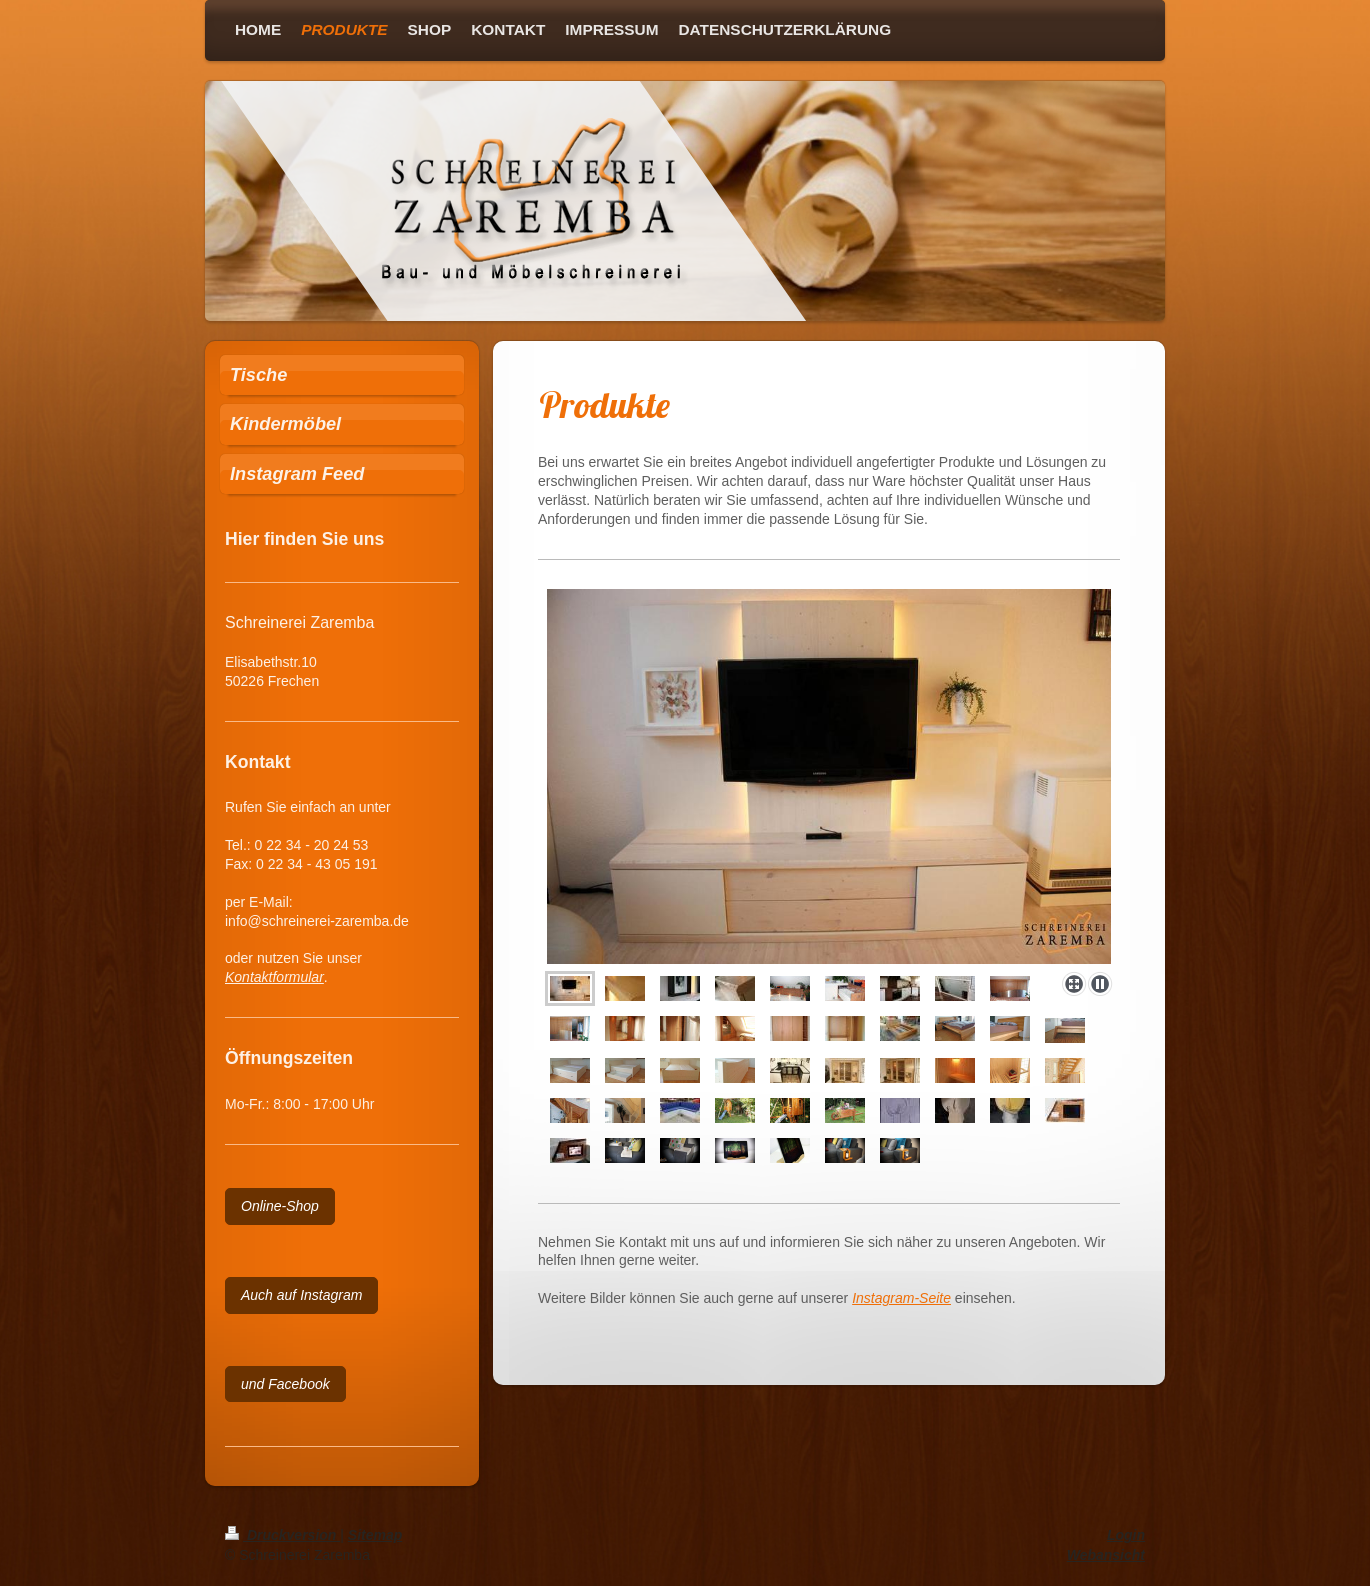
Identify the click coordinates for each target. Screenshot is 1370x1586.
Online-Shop (280, 1206)
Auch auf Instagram (301, 1295)
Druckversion (282, 1535)
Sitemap (375, 1535)
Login (1126, 1535)
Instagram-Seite (901, 1298)
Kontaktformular (274, 977)
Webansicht (1106, 1555)
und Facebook (285, 1384)
